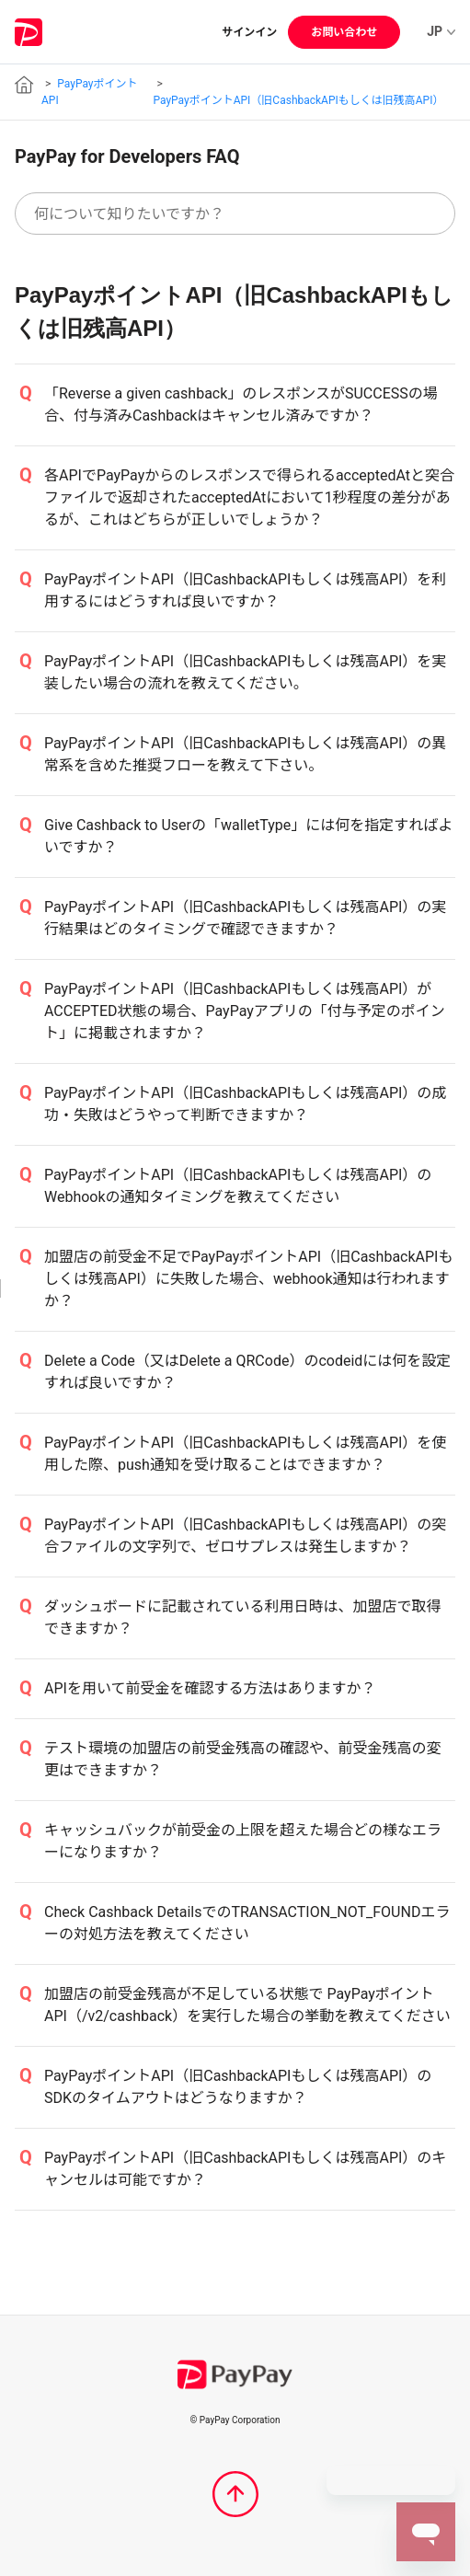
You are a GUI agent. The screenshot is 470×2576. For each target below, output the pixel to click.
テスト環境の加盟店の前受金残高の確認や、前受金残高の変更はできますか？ (242, 1759)
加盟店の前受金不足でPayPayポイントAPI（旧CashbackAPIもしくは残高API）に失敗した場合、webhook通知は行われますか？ (248, 1279)
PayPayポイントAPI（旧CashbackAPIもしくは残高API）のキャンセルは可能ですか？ (245, 2169)
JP (441, 31)
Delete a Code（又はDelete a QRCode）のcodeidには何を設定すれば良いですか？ (247, 1372)
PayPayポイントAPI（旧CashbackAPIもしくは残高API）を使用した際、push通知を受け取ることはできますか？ (245, 1453)
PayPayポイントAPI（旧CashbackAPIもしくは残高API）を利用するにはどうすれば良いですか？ (245, 590)
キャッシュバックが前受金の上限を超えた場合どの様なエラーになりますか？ (242, 1841)
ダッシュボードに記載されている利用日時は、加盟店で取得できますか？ (242, 1617)
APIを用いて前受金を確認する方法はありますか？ (209, 1688)
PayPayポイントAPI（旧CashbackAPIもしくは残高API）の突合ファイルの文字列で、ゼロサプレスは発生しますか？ (245, 1535)
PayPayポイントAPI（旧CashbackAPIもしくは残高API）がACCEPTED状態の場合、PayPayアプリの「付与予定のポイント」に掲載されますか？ (244, 1011)
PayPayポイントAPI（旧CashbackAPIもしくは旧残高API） (298, 100)
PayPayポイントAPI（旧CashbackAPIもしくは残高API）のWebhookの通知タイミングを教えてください (237, 1186)
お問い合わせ (344, 32)
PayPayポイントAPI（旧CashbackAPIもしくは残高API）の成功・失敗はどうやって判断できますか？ (245, 1104)
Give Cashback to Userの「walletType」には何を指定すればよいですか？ (248, 836)
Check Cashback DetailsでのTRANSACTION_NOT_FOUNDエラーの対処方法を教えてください (247, 1923)
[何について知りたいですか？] (235, 213)
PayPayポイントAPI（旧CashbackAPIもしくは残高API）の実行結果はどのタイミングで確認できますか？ (245, 918)
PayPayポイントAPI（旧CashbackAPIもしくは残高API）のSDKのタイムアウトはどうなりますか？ (237, 2087)
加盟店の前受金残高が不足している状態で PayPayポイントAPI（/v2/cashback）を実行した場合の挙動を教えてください (247, 2005)
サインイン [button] (249, 32)
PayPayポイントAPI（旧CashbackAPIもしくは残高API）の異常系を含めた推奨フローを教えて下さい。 (245, 754)
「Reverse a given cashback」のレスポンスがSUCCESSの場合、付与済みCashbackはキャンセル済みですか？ (241, 404)
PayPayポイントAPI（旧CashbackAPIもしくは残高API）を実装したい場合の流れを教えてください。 (245, 672)
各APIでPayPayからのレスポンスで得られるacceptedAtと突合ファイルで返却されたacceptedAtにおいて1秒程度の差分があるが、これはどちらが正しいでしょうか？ (249, 497)
